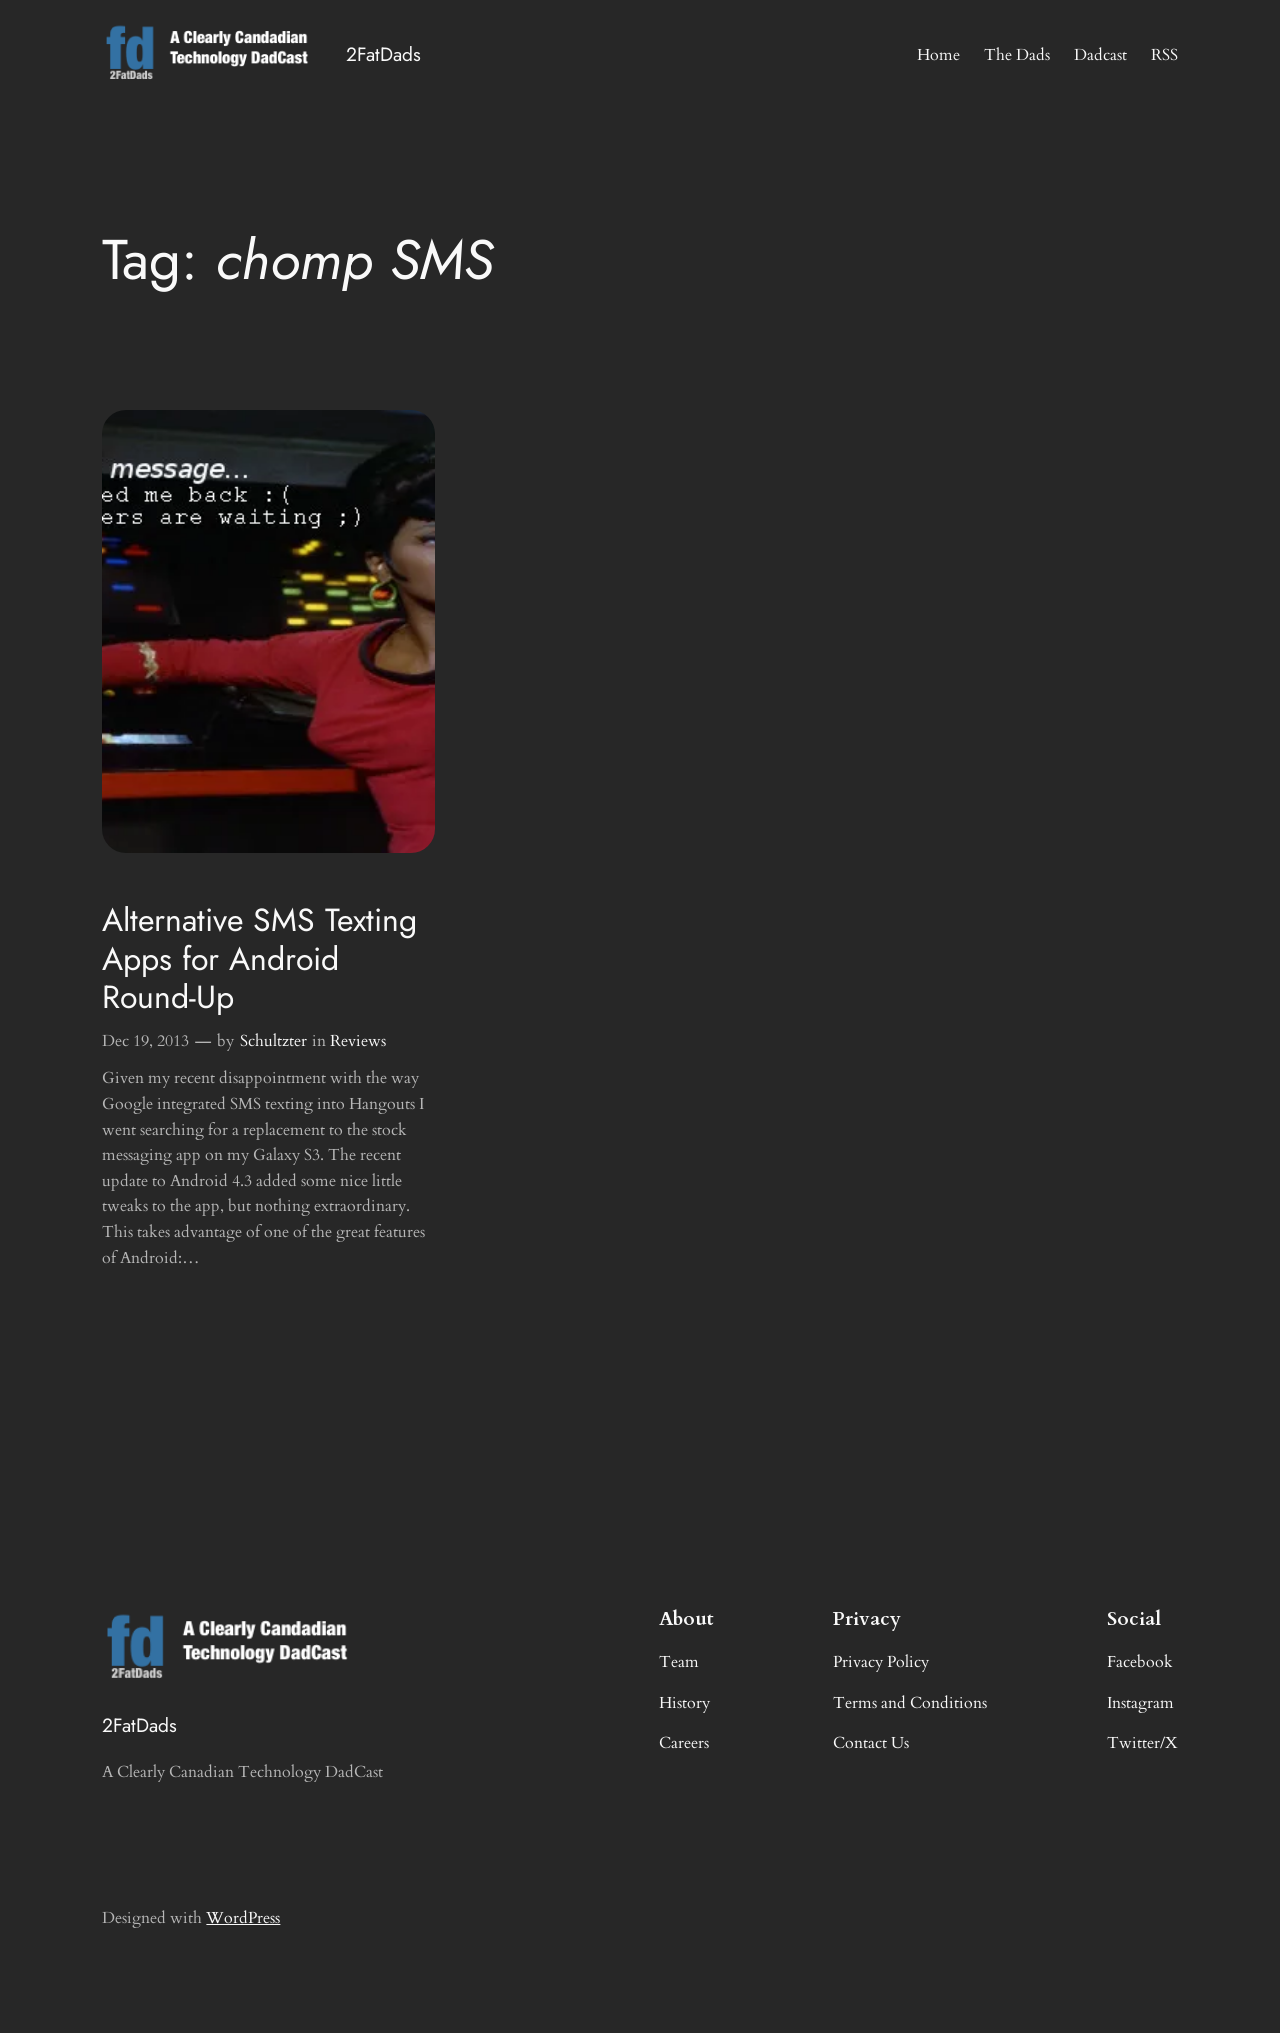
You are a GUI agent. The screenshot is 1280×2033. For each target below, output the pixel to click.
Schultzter (273, 1041)
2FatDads (383, 54)
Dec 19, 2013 (145, 1041)
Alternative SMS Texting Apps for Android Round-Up (259, 958)
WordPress (243, 1918)
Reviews (358, 1041)
